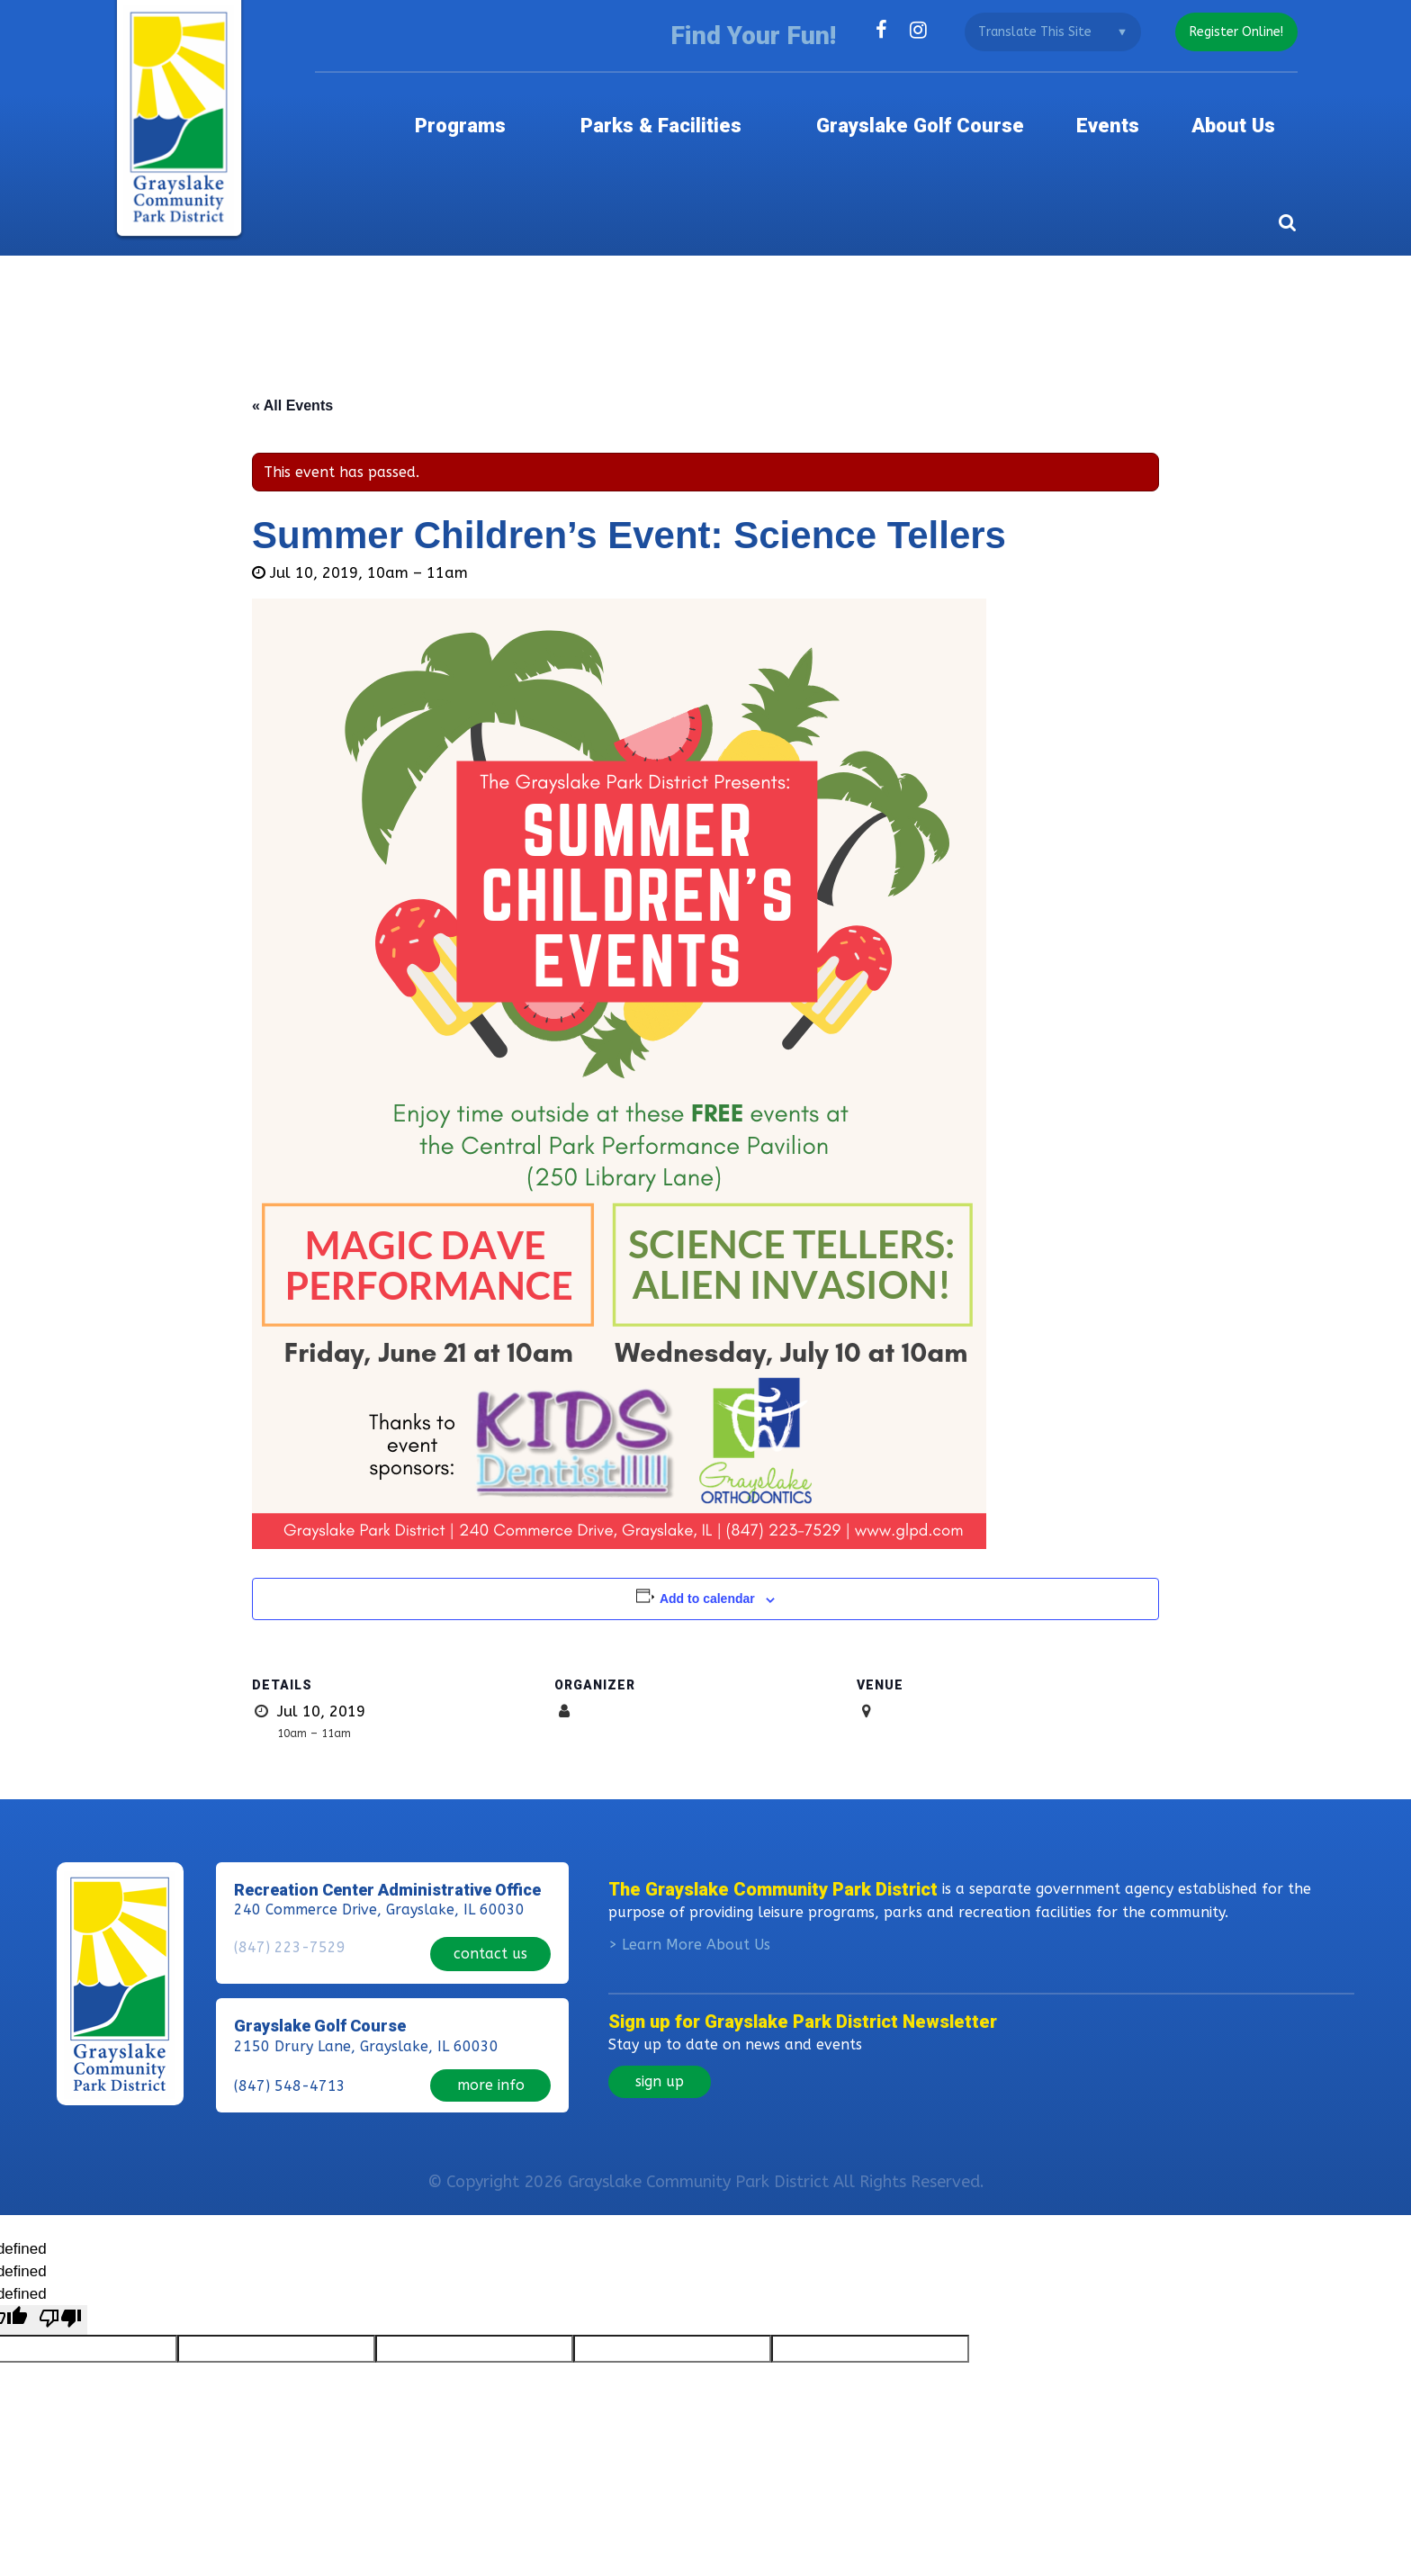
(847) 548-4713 (290, 2057)
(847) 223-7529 (290, 1928)
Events (1116, 112)
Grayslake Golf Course (912, 112)
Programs (461, 112)
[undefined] (60, 2299)
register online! (1234, 32)
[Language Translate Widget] (1047, 32)
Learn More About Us (696, 1923)
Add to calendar (707, 1578)
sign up (659, 2059)
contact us (490, 1927)
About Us (1250, 112)
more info (491, 2056)
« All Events (292, 384)
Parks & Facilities (654, 112)
